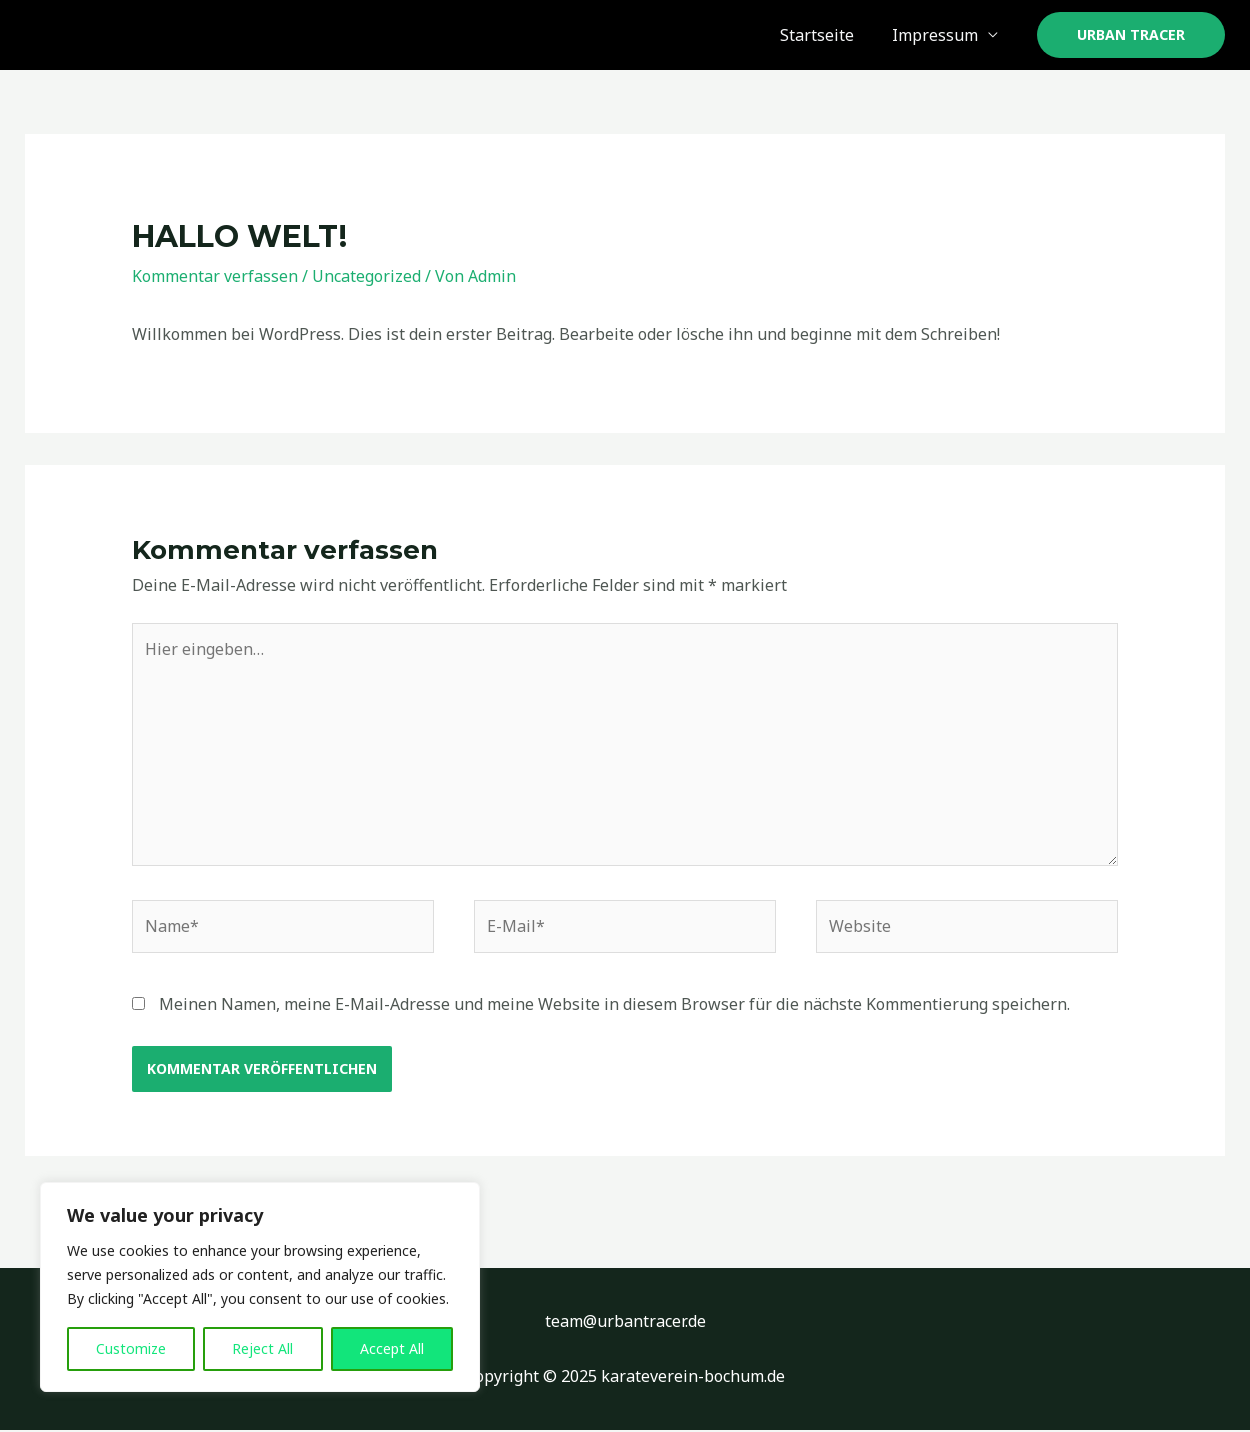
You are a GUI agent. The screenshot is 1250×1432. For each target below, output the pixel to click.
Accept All (392, 1348)
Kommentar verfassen (215, 276)
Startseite (826, 35)
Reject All (262, 1348)
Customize (131, 1348)
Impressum (938, 35)
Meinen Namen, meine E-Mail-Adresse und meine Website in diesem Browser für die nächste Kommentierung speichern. (614, 1005)
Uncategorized (366, 276)
